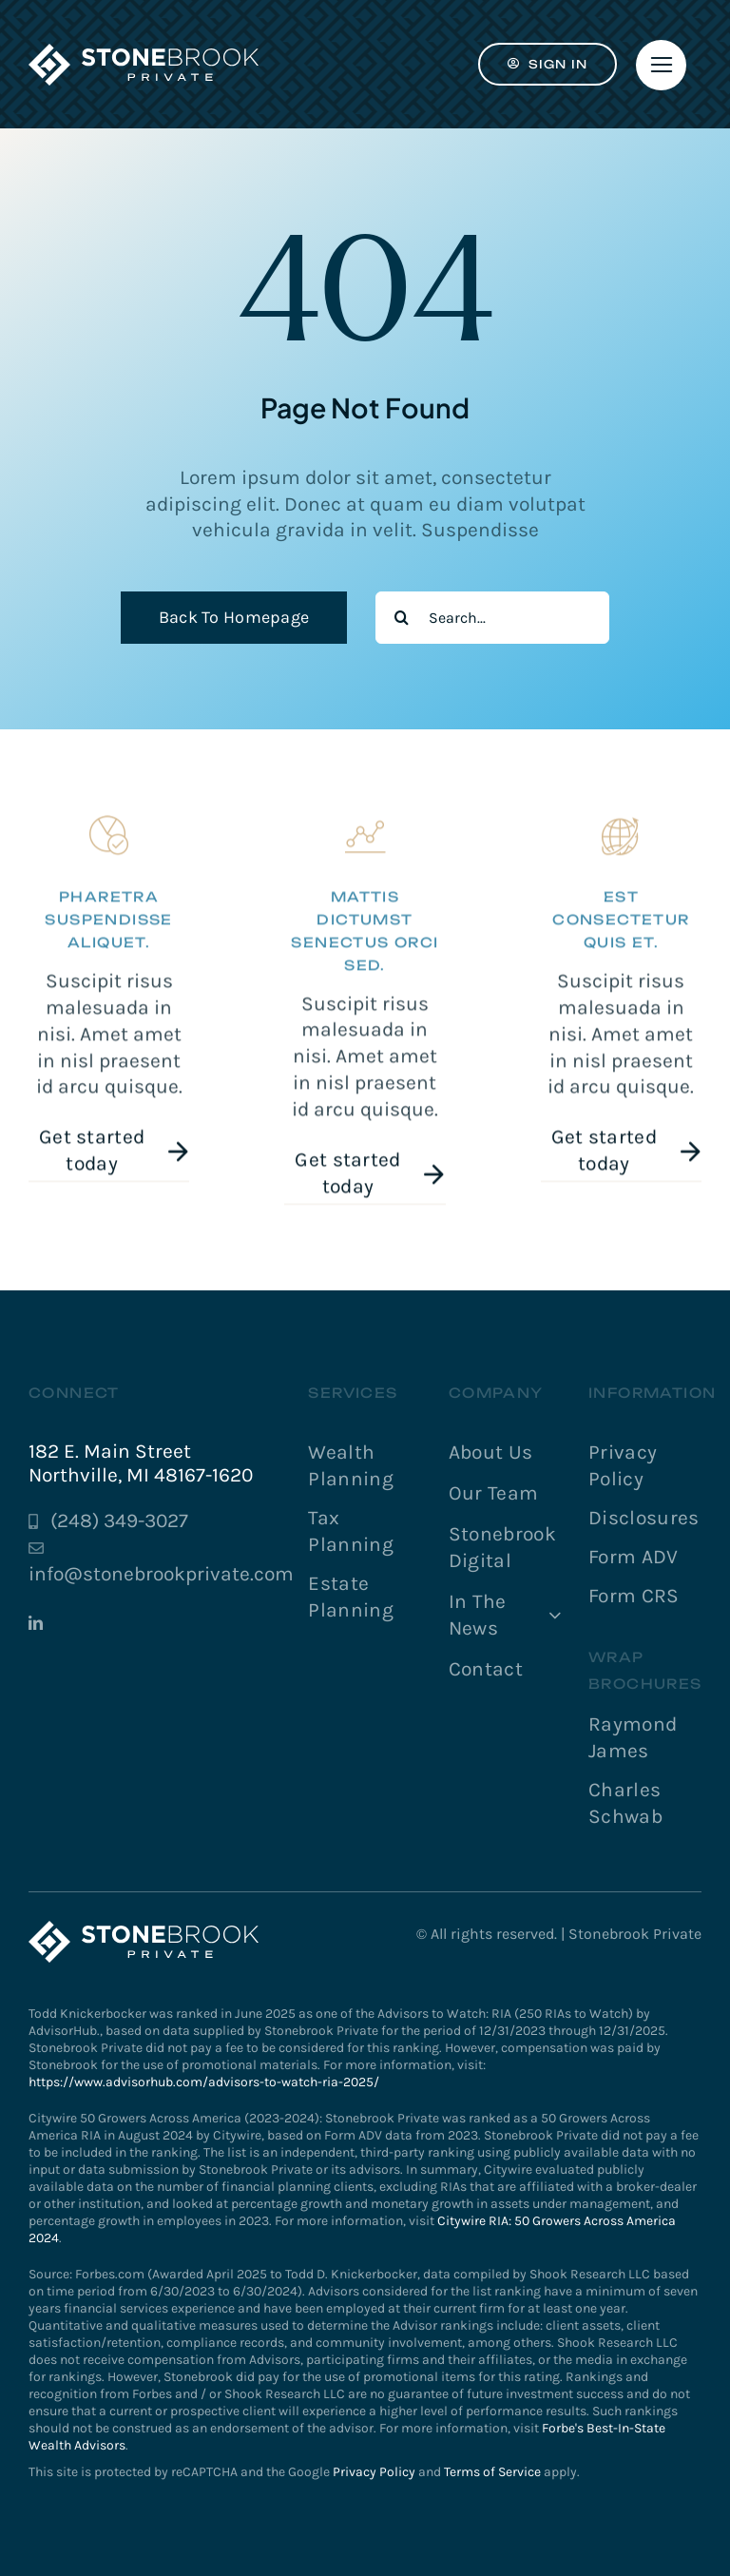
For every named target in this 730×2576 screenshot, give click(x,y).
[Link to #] (661, 65)
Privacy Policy (374, 2472)
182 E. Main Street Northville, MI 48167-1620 (141, 1463)
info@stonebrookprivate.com (161, 1573)
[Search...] (492, 617)
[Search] (401, 617)
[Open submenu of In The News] (550, 1616)
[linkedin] (36, 1623)
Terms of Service (492, 2472)
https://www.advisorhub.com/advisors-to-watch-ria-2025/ (204, 2082)
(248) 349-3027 (119, 1520)
